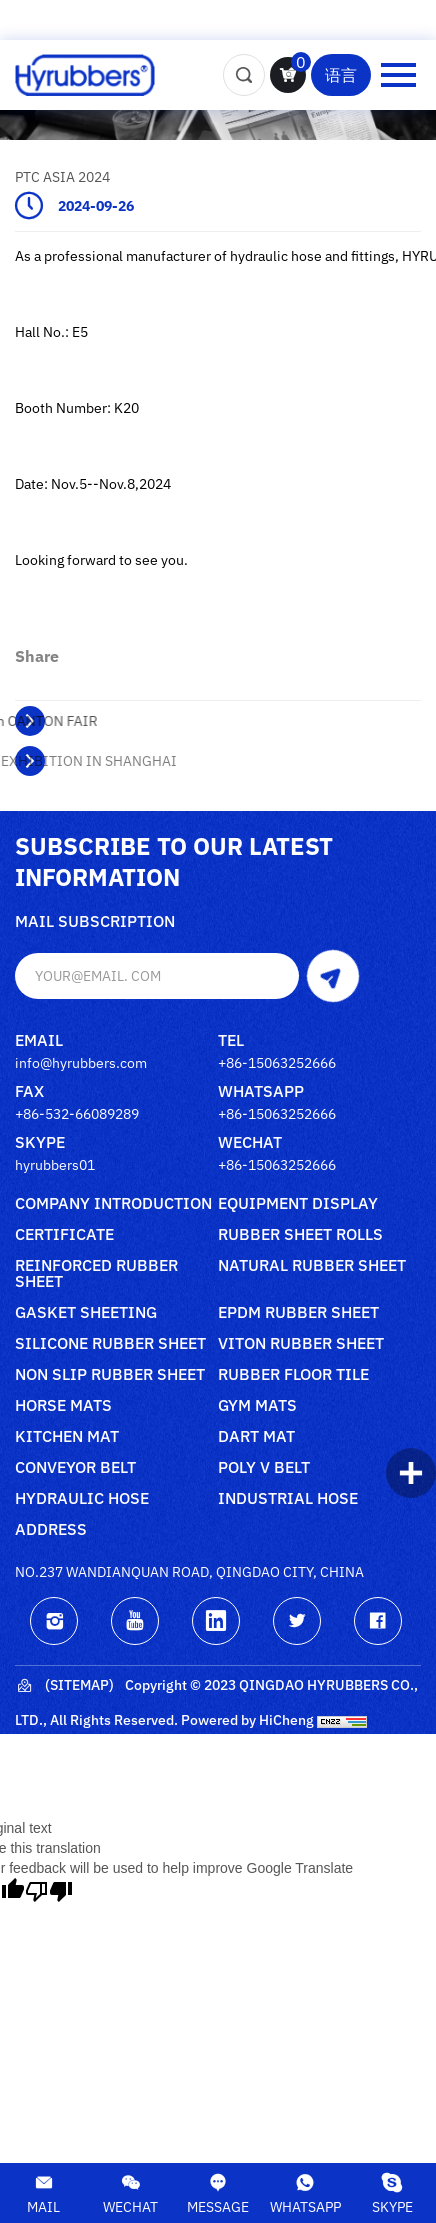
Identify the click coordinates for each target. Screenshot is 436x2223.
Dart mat (256, 1437)
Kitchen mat (67, 1437)
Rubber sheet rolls (300, 1235)
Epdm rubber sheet (298, 1313)
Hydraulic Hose (82, 1499)
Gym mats (257, 1406)
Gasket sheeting (86, 1313)
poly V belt (264, 1468)
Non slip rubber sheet (110, 1375)
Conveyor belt (75, 1468)
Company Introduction (113, 1204)
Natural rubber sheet (312, 1266)
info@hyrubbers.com (81, 1063)
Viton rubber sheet (301, 1344)
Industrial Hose (288, 1499)
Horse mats (63, 1406)
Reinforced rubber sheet (96, 1274)
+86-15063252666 (277, 1063)
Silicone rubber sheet (110, 1344)
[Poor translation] (49, 1891)
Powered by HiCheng (247, 1720)
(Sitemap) (64, 1686)
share (37, 656)
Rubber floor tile (293, 1375)
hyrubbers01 (55, 1165)
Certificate (64, 1235)
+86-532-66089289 (77, 1114)
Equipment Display (298, 1204)
